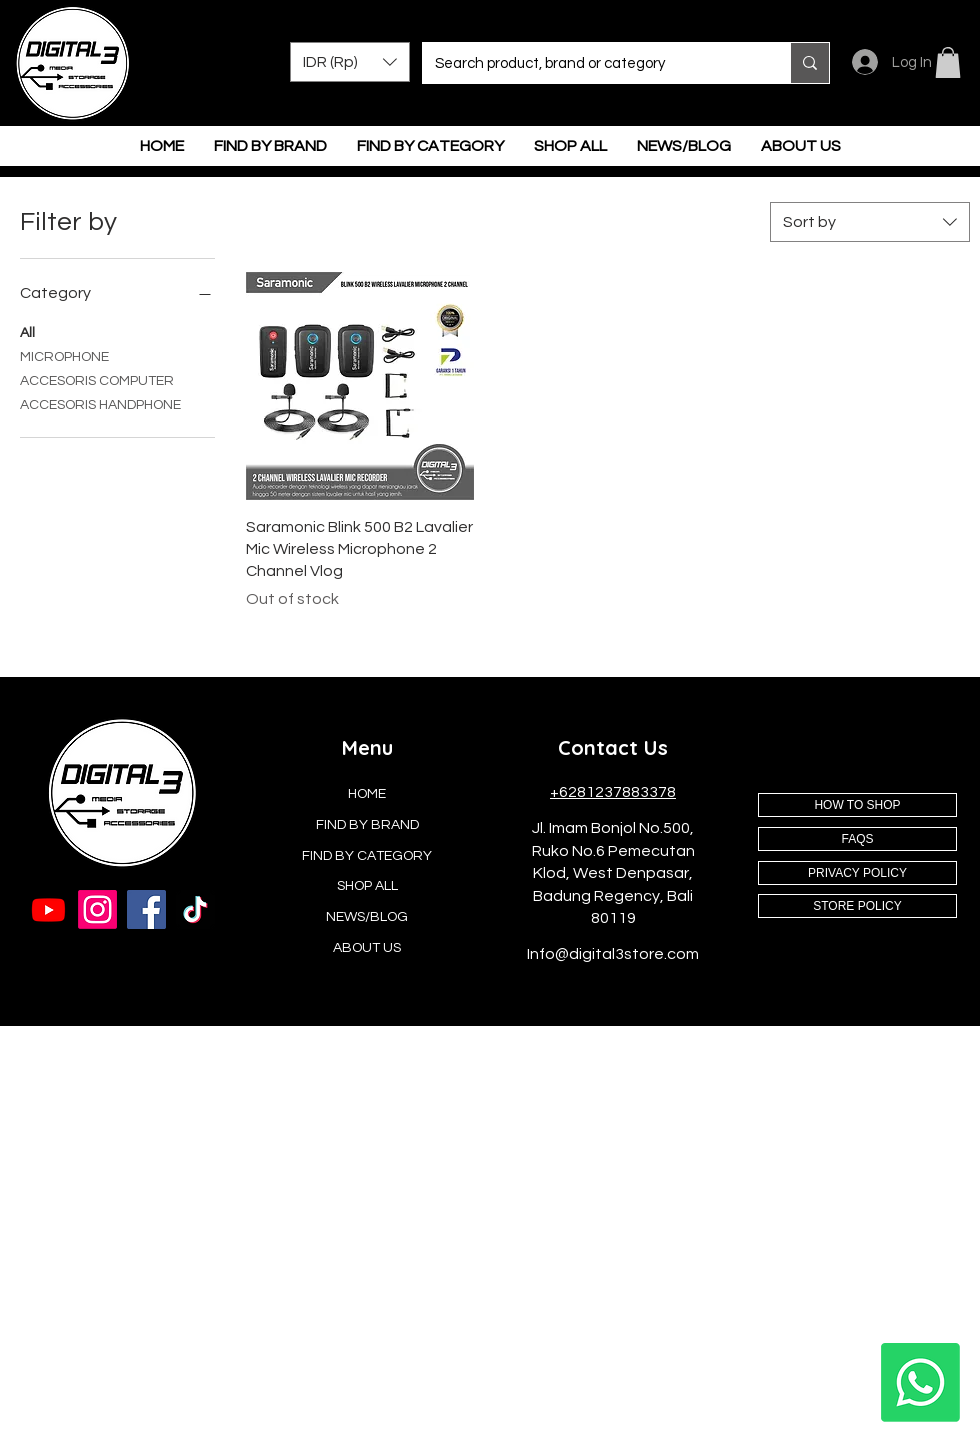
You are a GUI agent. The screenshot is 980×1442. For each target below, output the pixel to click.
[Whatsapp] (920, 1382)
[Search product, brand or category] (591, 63)
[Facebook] (146, 909)
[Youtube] (48, 909)
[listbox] (350, 62)
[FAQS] (857, 839)
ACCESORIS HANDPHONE (100, 403)
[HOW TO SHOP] (857, 805)
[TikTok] (195, 909)
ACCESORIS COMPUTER (97, 379)
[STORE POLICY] (857, 906)
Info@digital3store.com (613, 954)
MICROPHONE (64, 355)
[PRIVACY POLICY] (857, 873)
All (27, 331)
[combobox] (870, 222)
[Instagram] (97, 909)
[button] (350, 62)
